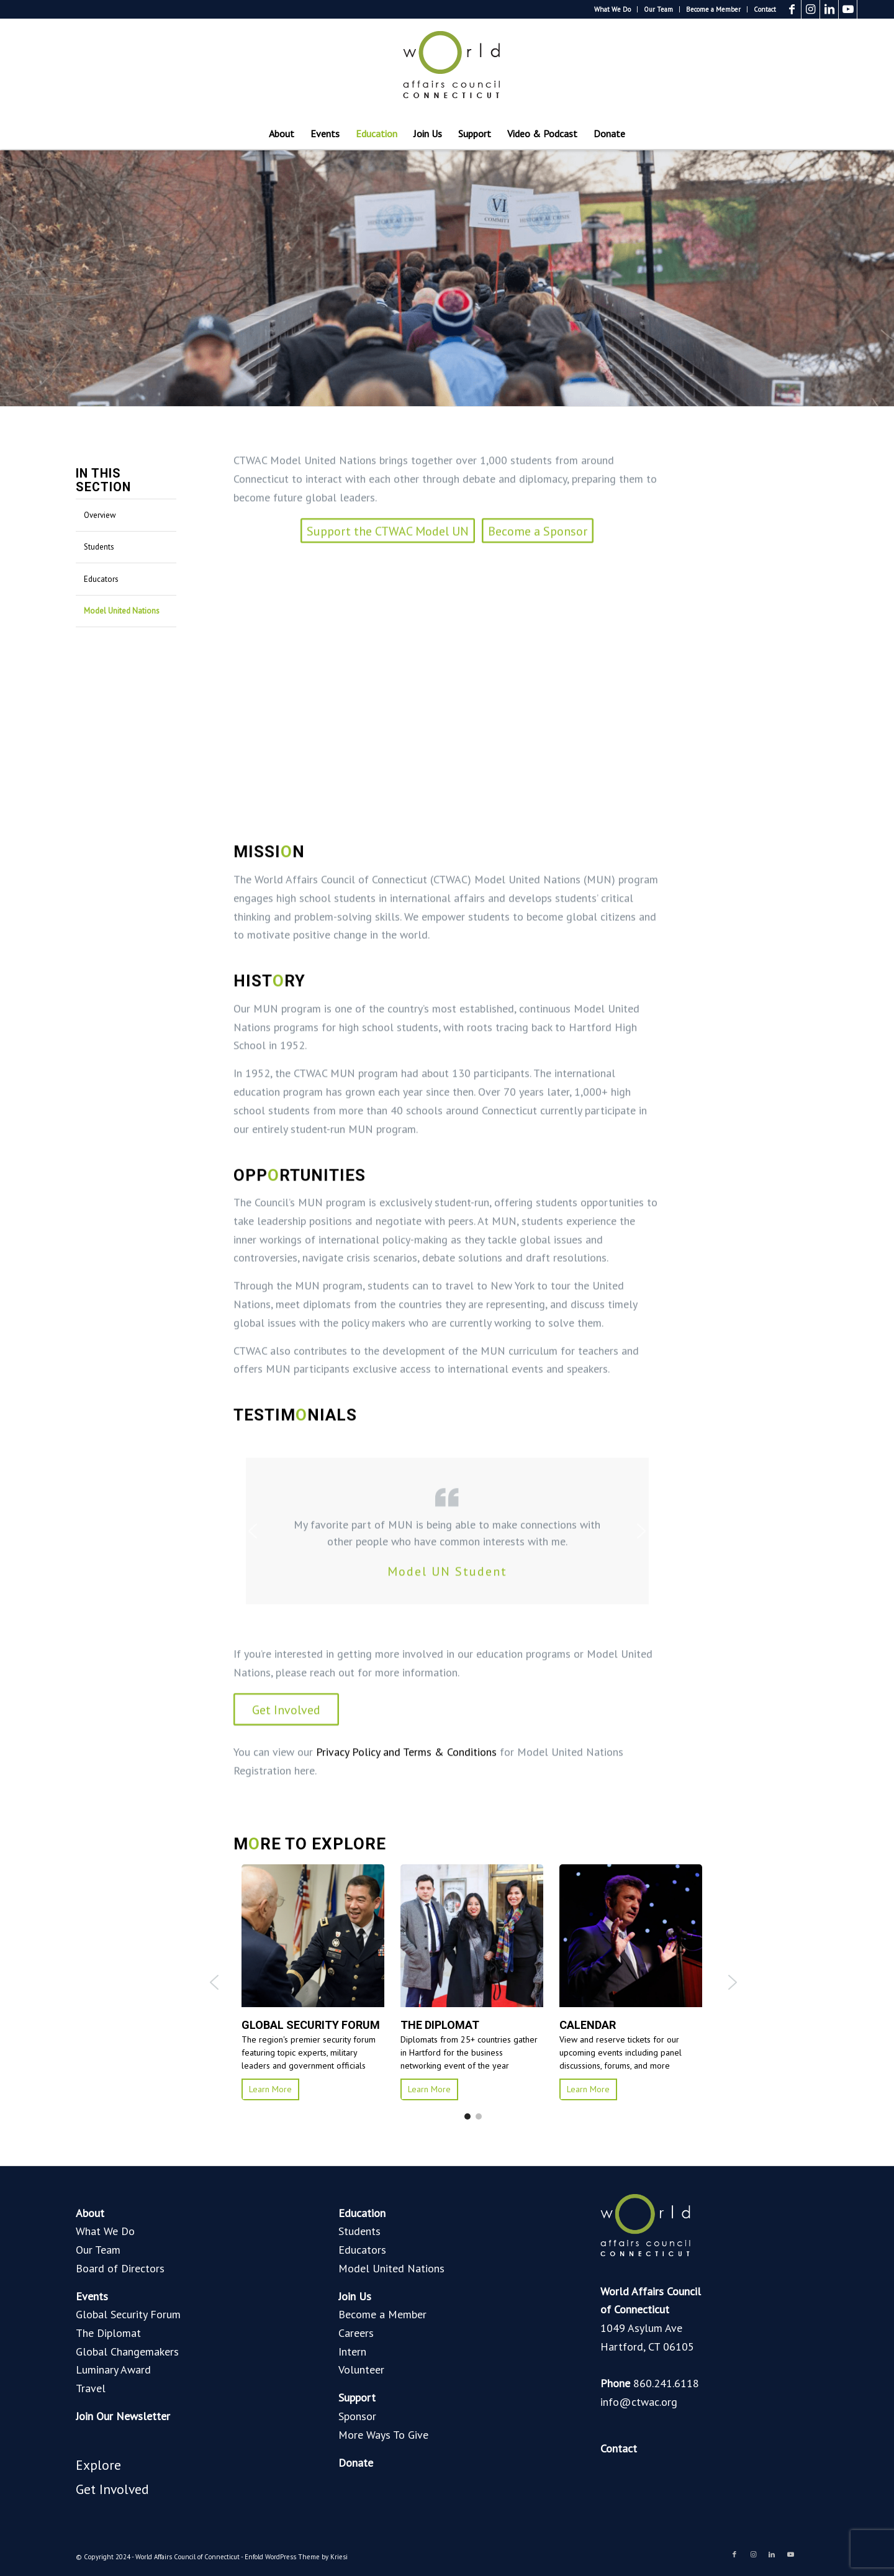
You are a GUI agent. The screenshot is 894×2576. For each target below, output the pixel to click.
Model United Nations (122, 610)
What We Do (612, 9)
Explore (98, 2465)
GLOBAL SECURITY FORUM (302, 2024)
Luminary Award (113, 2369)
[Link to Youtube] (848, 9)
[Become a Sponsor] (538, 799)
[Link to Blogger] (866, 9)
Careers (356, 2333)
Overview (100, 515)
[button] (253, 1800)
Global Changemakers (127, 2351)
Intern (352, 2351)
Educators (101, 579)
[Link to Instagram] (810, 9)
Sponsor (357, 2416)
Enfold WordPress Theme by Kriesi (296, 2556)
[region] (447, 1800)
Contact (765, 9)
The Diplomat (108, 2333)
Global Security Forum (128, 2314)
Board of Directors (120, 2268)
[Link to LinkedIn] (829, 9)
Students (99, 547)
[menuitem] (613, 9)
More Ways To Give (383, 2435)
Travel (91, 2388)
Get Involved (112, 2489)
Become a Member (713, 9)
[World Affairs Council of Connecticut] (447, 68)
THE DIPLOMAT (439, 2024)
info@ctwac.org (638, 2402)
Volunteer (361, 2369)
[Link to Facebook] (792, 9)
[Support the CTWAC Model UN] (387, 799)
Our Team (658, 9)
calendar (587, 2024)
